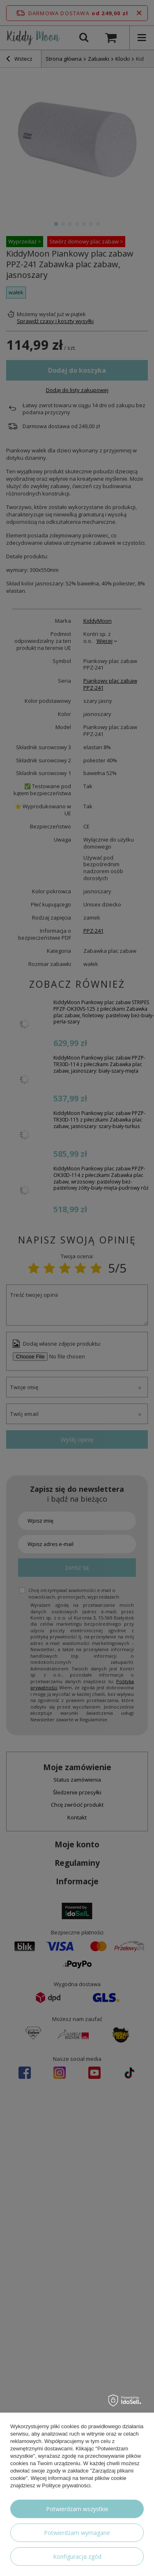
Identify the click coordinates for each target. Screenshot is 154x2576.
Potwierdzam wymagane (77, 2533)
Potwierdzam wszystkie (77, 2509)
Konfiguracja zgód (77, 2556)
